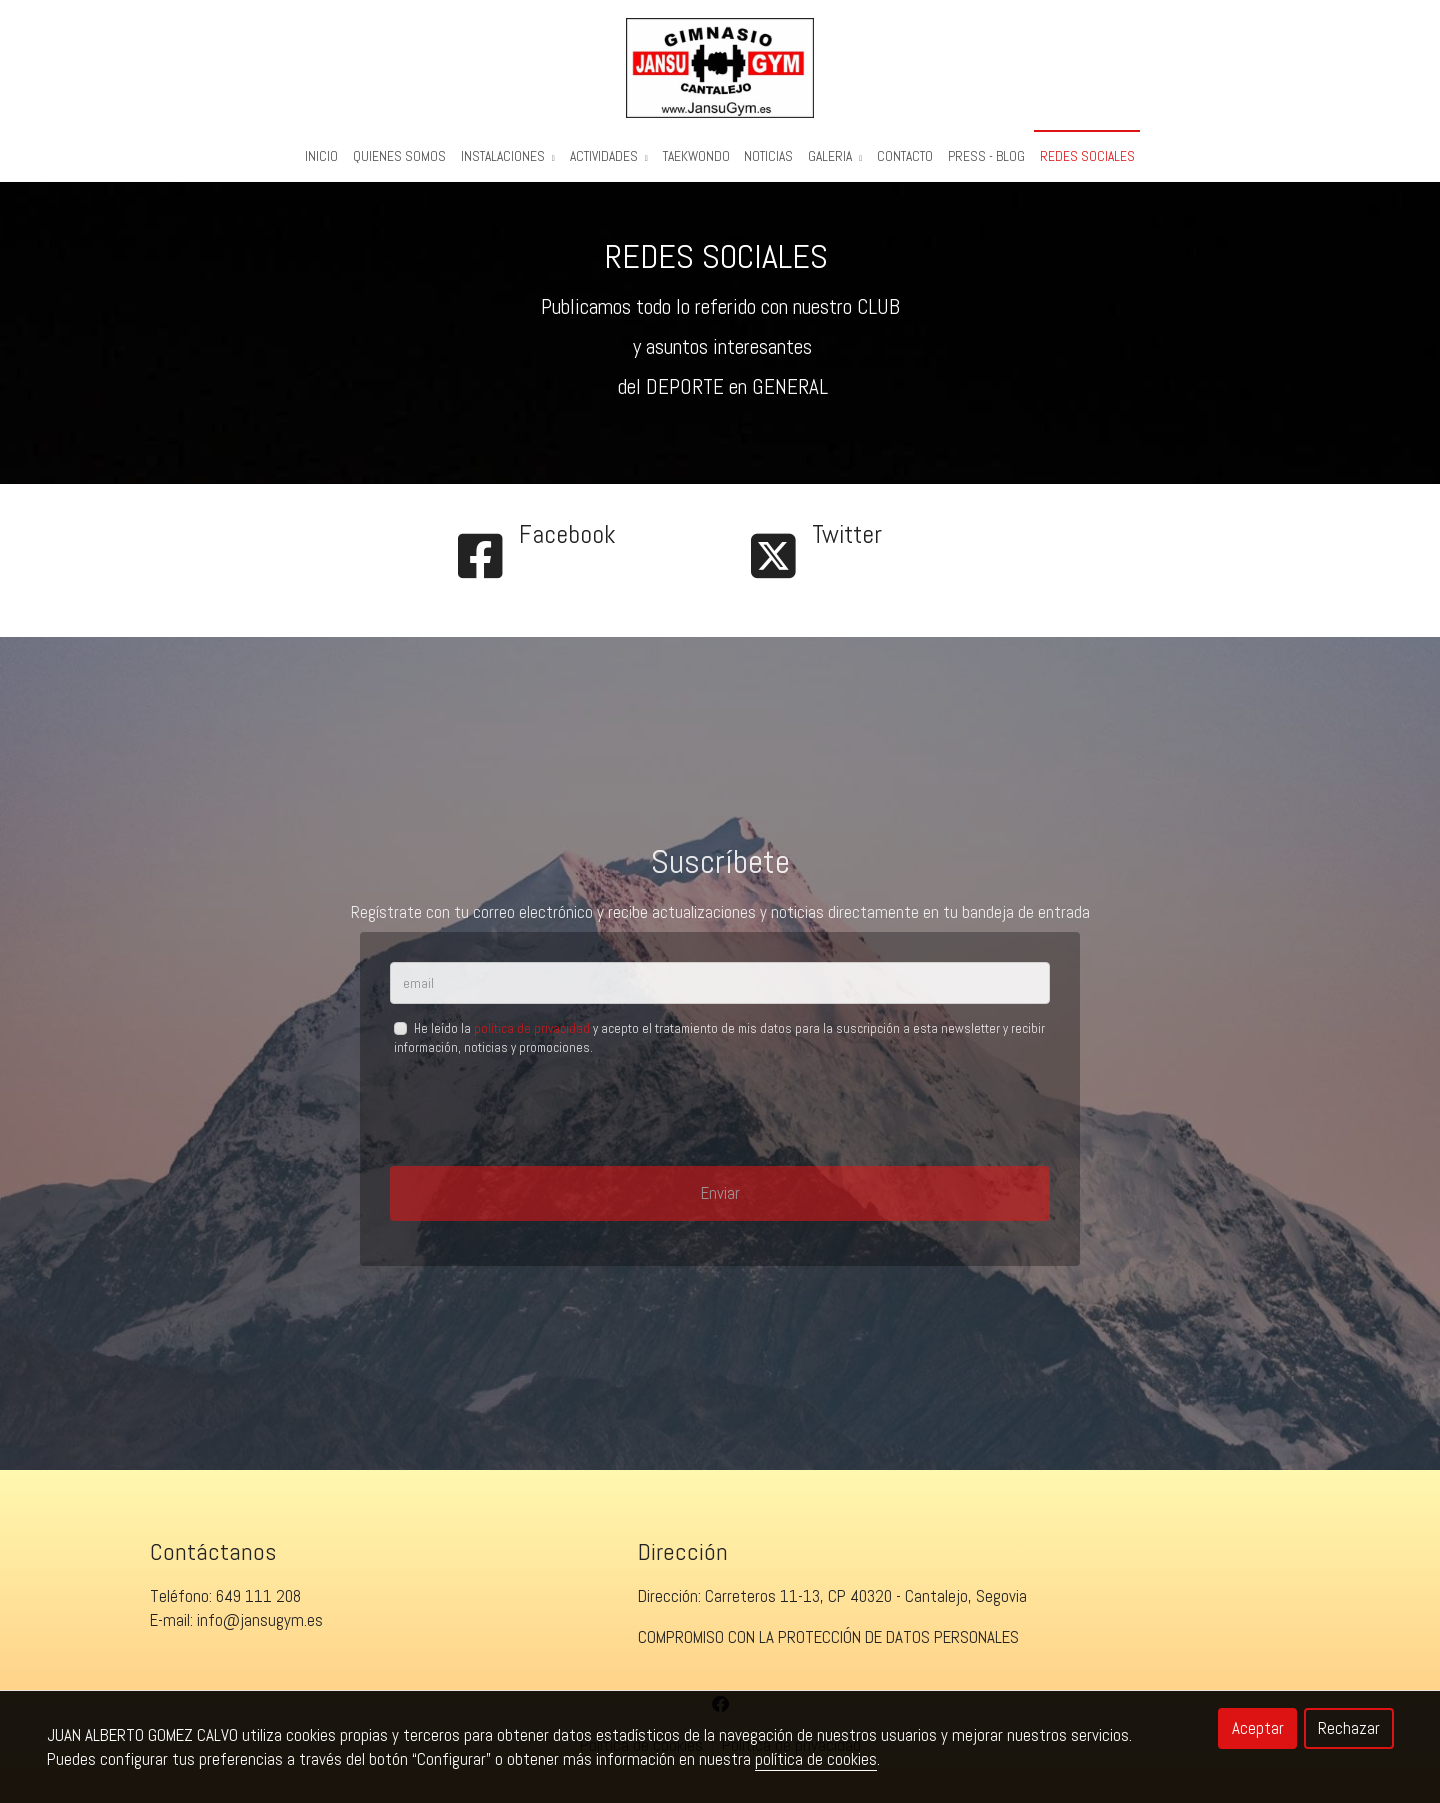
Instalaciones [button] (508, 156)
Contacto (905, 156)
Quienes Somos (399, 156)
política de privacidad (532, 1040)
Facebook (567, 545)
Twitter (847, 545)
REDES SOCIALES (1087, 156)
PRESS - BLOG (986, 156)
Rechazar (1349, 1728)
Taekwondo (696, 156)
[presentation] (542, 1123)
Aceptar (1258, 1728)
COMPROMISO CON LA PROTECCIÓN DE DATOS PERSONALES (828, 1649)
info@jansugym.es (260, 1632)
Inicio (321, 156)
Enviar (720, 1204)
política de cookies (816, 1759)
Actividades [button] (609, 156)
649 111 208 (258, 1608)
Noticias (768, 156)
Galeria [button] (835, 156)
